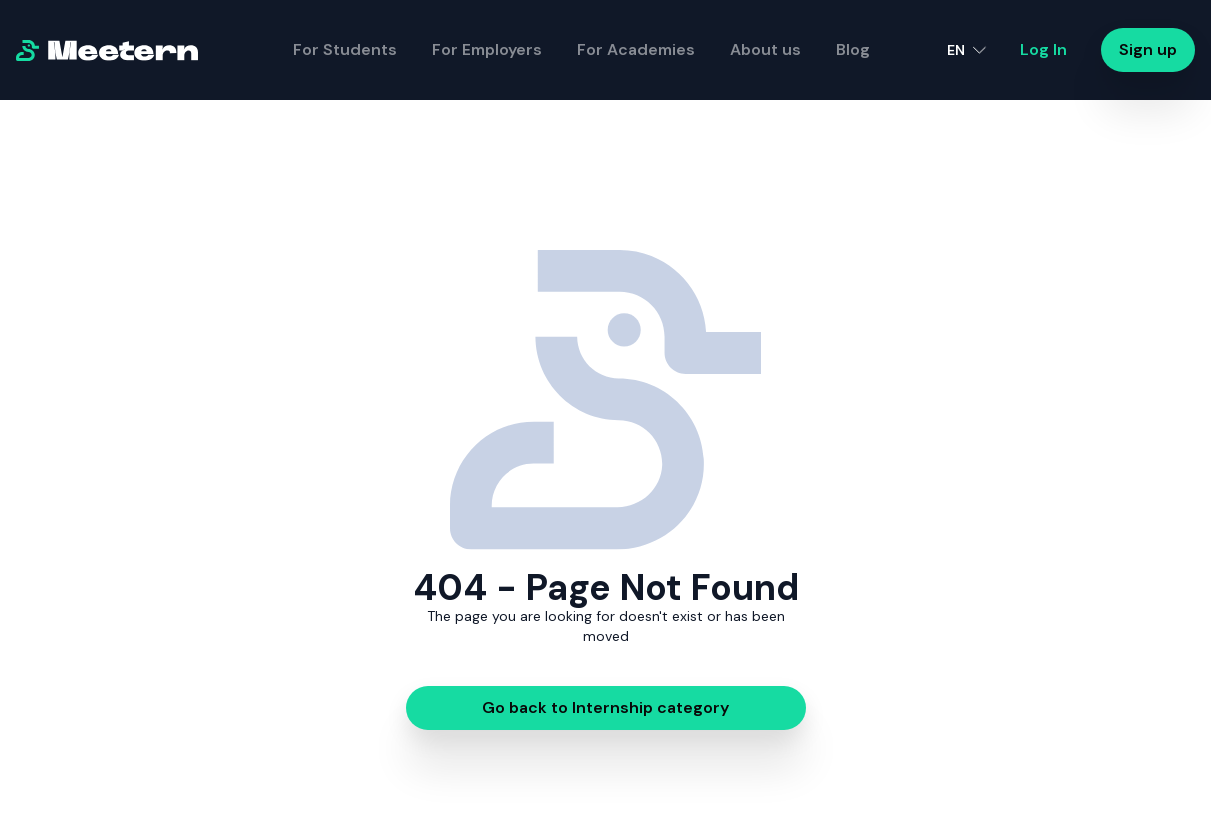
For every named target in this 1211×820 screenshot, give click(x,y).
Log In (1043, 49)
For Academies (636, 49)
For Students (345, 49)
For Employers (487, 49)
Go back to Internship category (605, 707)
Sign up (1148, 49)
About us (765, 49)
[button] (966, 50)
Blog (853, 49)
